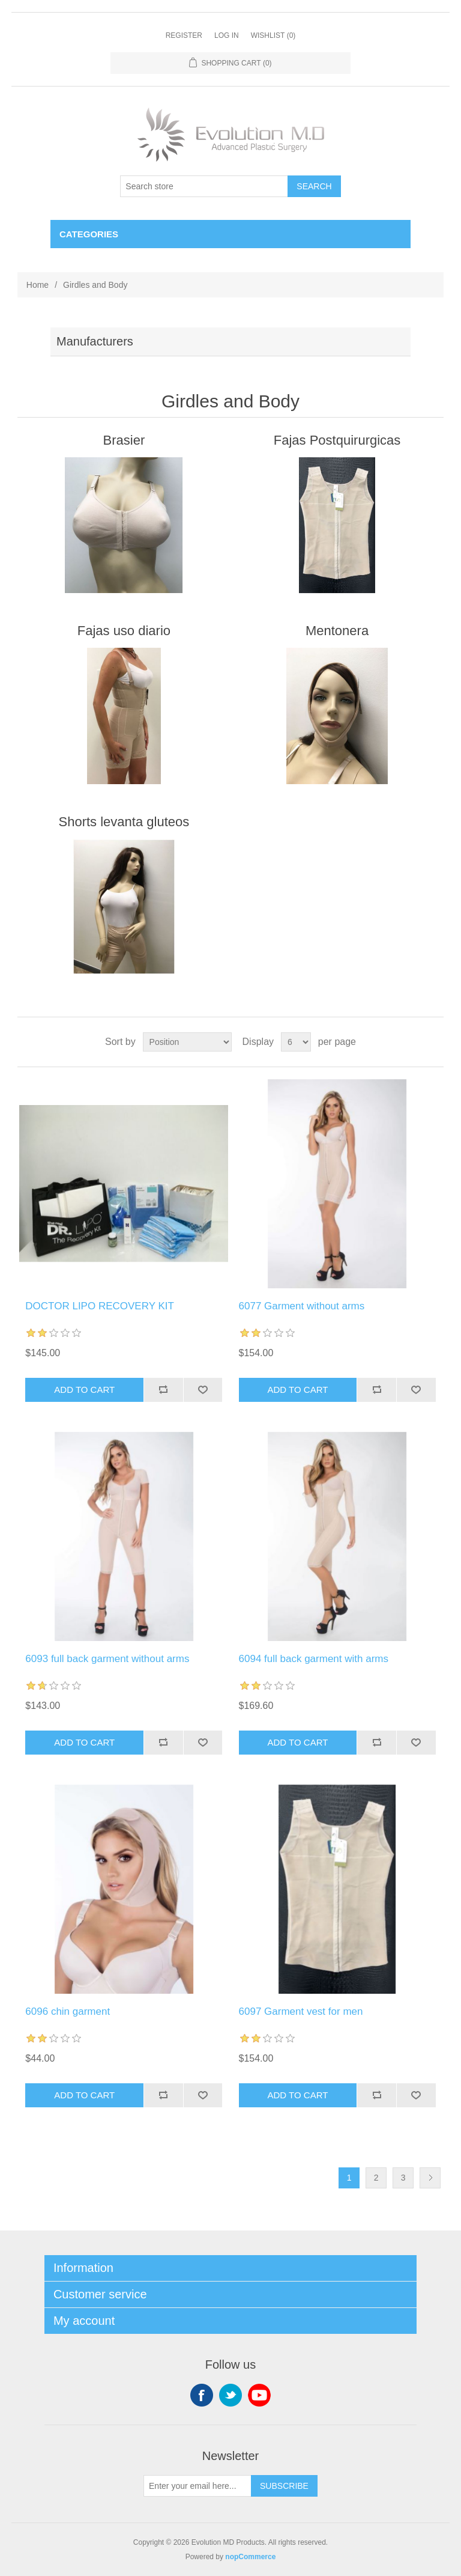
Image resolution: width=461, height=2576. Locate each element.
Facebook (201, 2395)
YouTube (259, 2395)
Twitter (230, 2395)
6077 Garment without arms (302, 1306)
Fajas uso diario (123, 630)
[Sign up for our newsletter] (197, 2486)
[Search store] (204, 186)
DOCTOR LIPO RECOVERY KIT (99, 1306)
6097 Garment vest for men (301, 2011)
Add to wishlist (203, 1390)
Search (314, 186)
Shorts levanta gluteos (124, 821)
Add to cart (84, 1389)
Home (37, 285)
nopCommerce (250, 2557)
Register (184, 35)
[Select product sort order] (187, 1042)
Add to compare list (163, 1390)
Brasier (124, 440)
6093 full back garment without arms (107, 1658)
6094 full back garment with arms (313, 1658)
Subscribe (284, 2486)
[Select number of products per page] (296, 1042)
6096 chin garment (67, 2011)
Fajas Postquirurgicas (337, 440)
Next (430, 2177)
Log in (226, 35)
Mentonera (337, 630)
